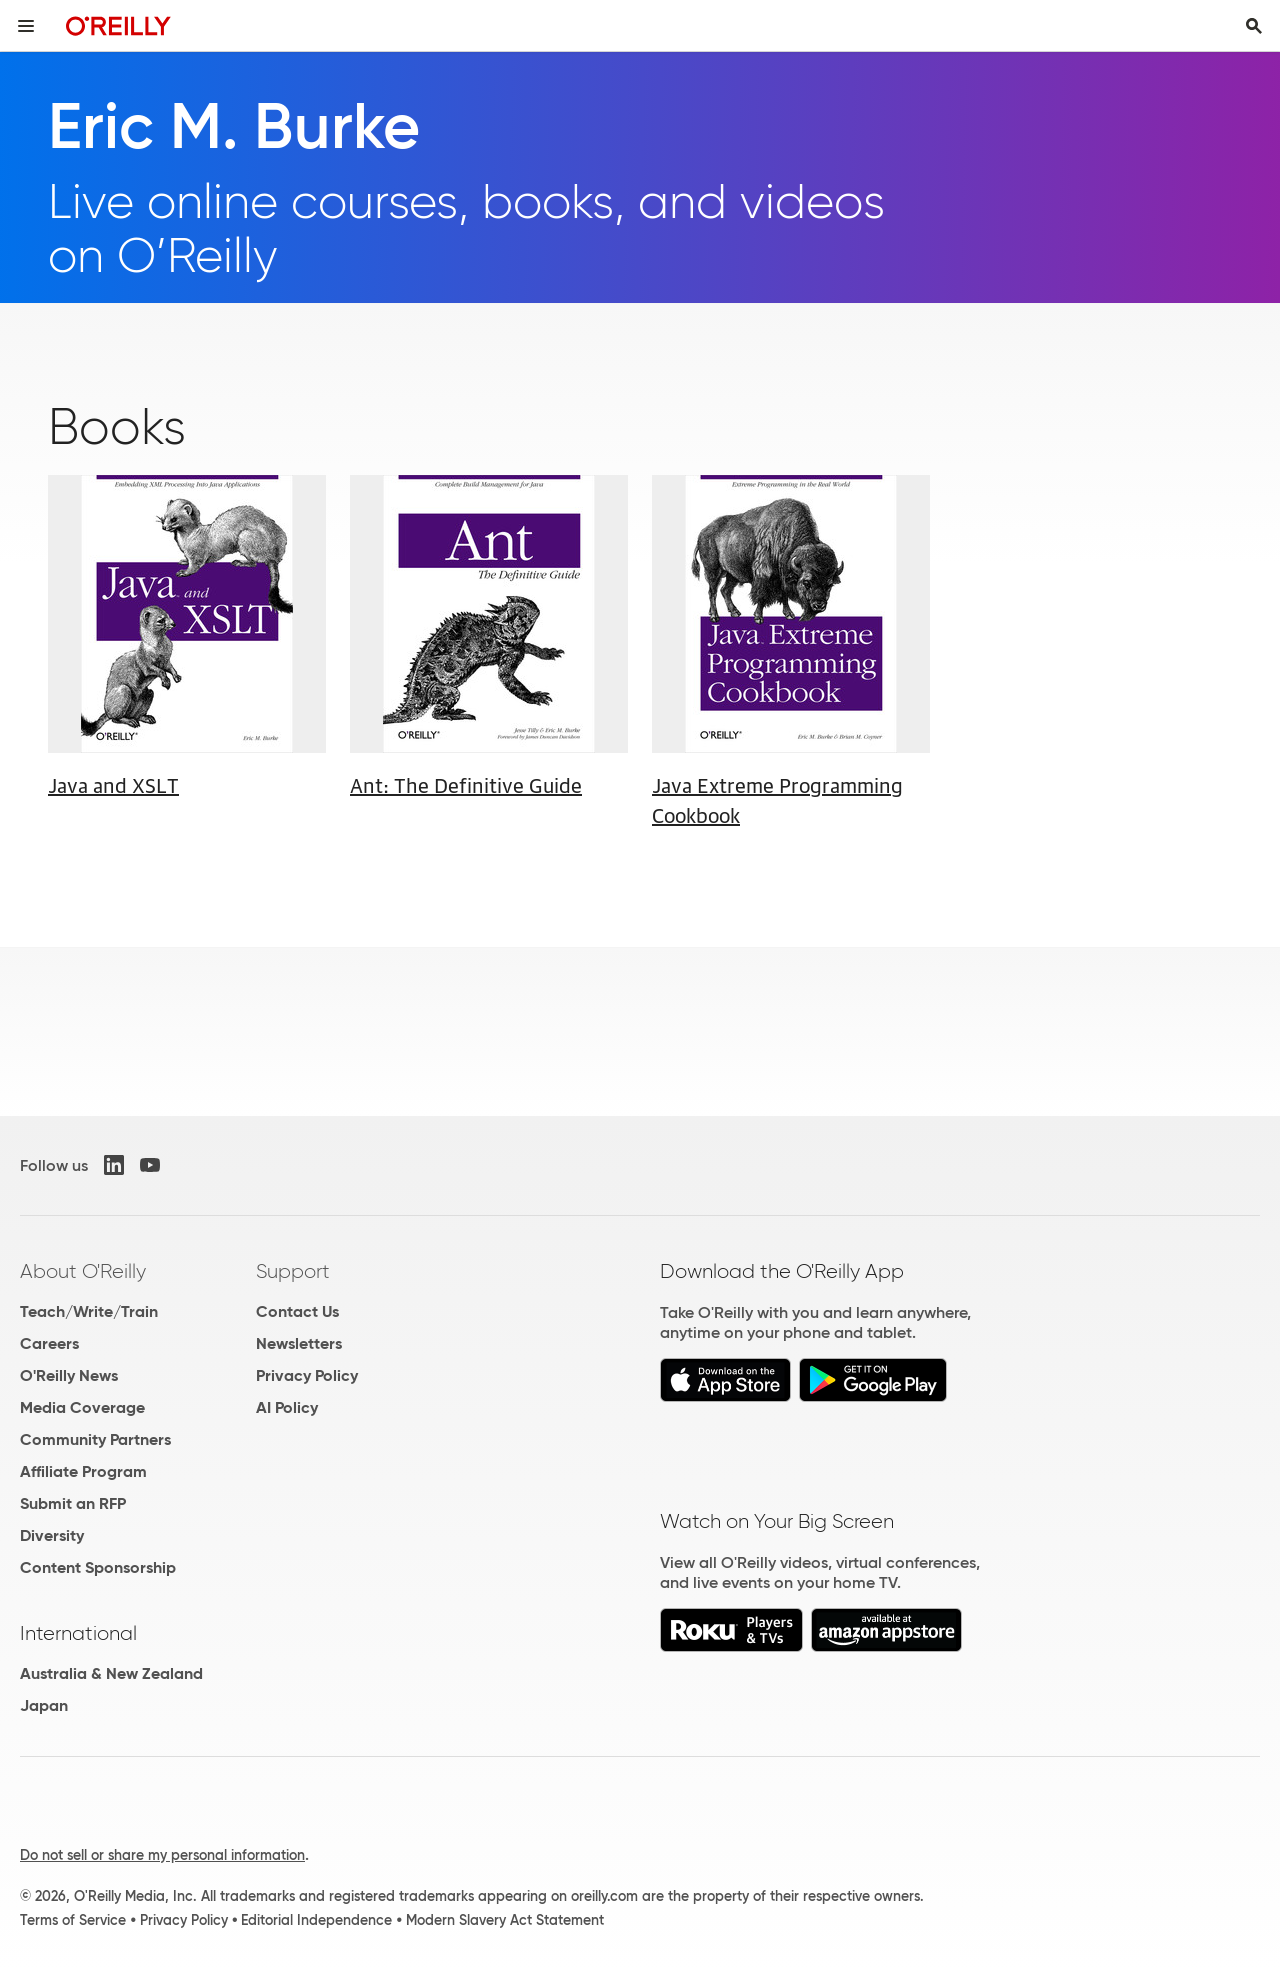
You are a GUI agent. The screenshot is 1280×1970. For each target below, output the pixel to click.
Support (293, 1271)
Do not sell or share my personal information (162, 1855)
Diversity (52, 1535)
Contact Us (297, 1311)
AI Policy (287, 1407)
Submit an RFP (73, 1503)
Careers (49, 1343)
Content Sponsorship (98, 1567)
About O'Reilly (83, 1271)
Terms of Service (73, 1920)
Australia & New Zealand (111, 1673)
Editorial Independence (316, 1920)
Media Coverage (82, 1407)
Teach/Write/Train (89, 1311)
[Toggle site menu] (26, 26)
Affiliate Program (83, 1471)
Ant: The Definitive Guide (466, 784)
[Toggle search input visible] (1254, 26)
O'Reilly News (69, 1375)
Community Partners (95, 1439)
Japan (44, 1705)
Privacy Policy (307, 1375)
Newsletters (299, 1343)
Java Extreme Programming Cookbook (777, 799)
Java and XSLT (113, 784)
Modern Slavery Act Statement (505, 1920)
